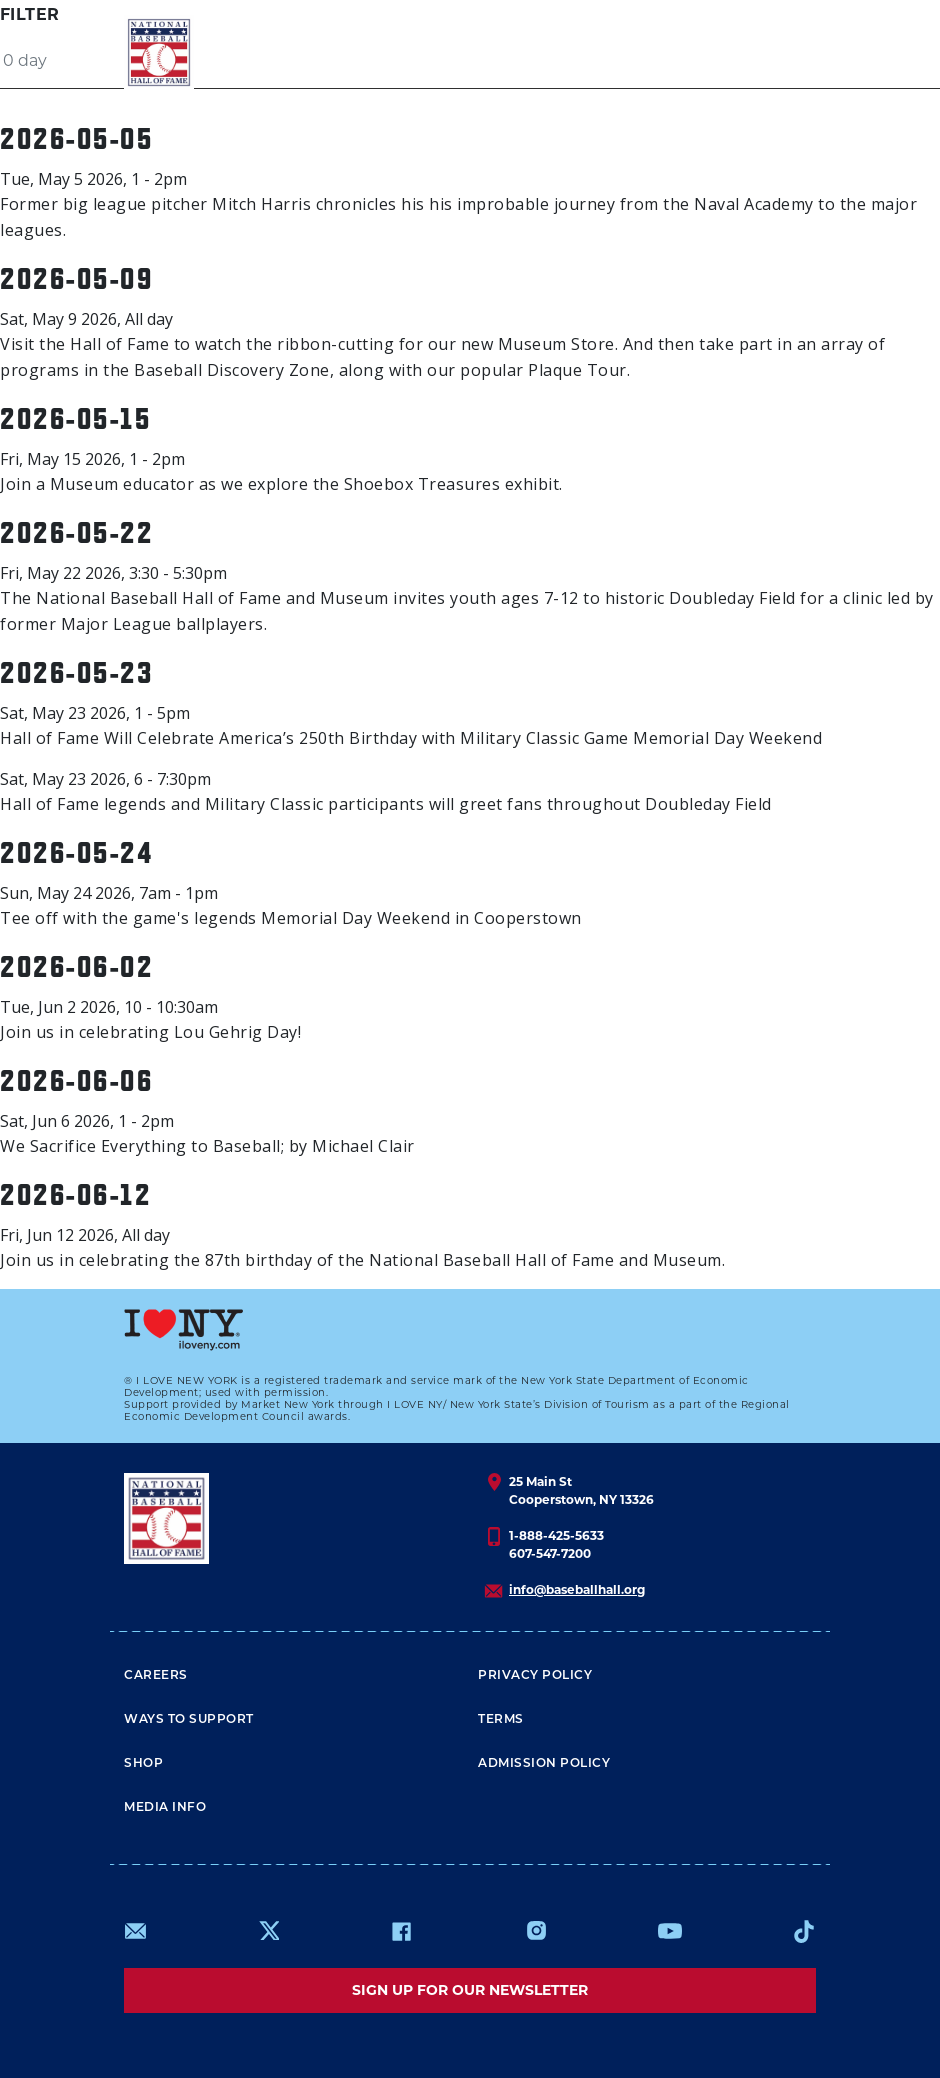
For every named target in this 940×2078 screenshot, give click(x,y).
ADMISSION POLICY (544, 1764)
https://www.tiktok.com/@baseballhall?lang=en (804, 1931)
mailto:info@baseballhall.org (136, 1931)
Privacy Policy (535, 1676)
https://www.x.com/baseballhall (268, 1929)
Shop (143, 1764)
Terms (501, 1720)
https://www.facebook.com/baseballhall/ (401, 1931)
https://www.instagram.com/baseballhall (536, 1931)
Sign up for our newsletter (470, 1990)
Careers (156, 1676)
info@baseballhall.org (577, 1589)
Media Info (165, 1808)
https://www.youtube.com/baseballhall (670, 1931)
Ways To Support (189, 1720)
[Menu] (779, 52)
